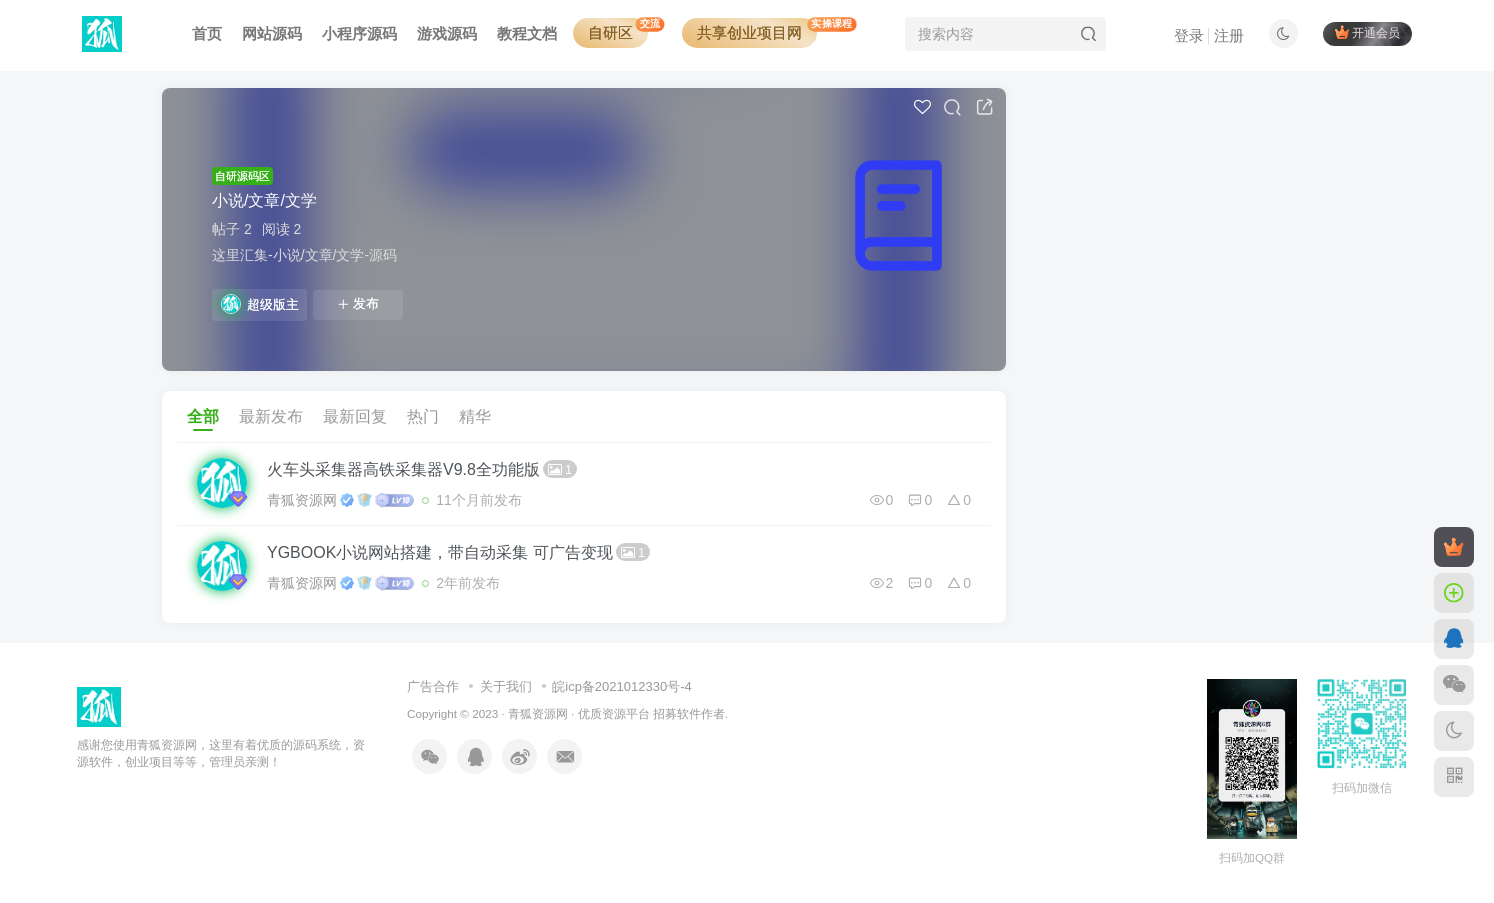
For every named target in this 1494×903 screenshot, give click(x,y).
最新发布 (271, 416)
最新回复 (355, 416)
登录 (1189, 35)
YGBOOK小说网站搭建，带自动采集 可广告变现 (458, 552)
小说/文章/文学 (264, 200)
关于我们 (506, 686)
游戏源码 (447, 33)
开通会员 (1367, 32)
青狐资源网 (302, 500)
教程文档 (527, 33)
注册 (1229, 35)
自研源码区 (242, 176)
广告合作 (433, 686)
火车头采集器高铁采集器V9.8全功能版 (422, 469)
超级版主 (260, 304)
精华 (475, 416)
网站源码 (272, 33)
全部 (203, 416)
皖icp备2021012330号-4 (621, 686)
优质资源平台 (614, 713)
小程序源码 (359, 33)
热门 (423, 416)
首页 (207, 33)
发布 (358, 304)
